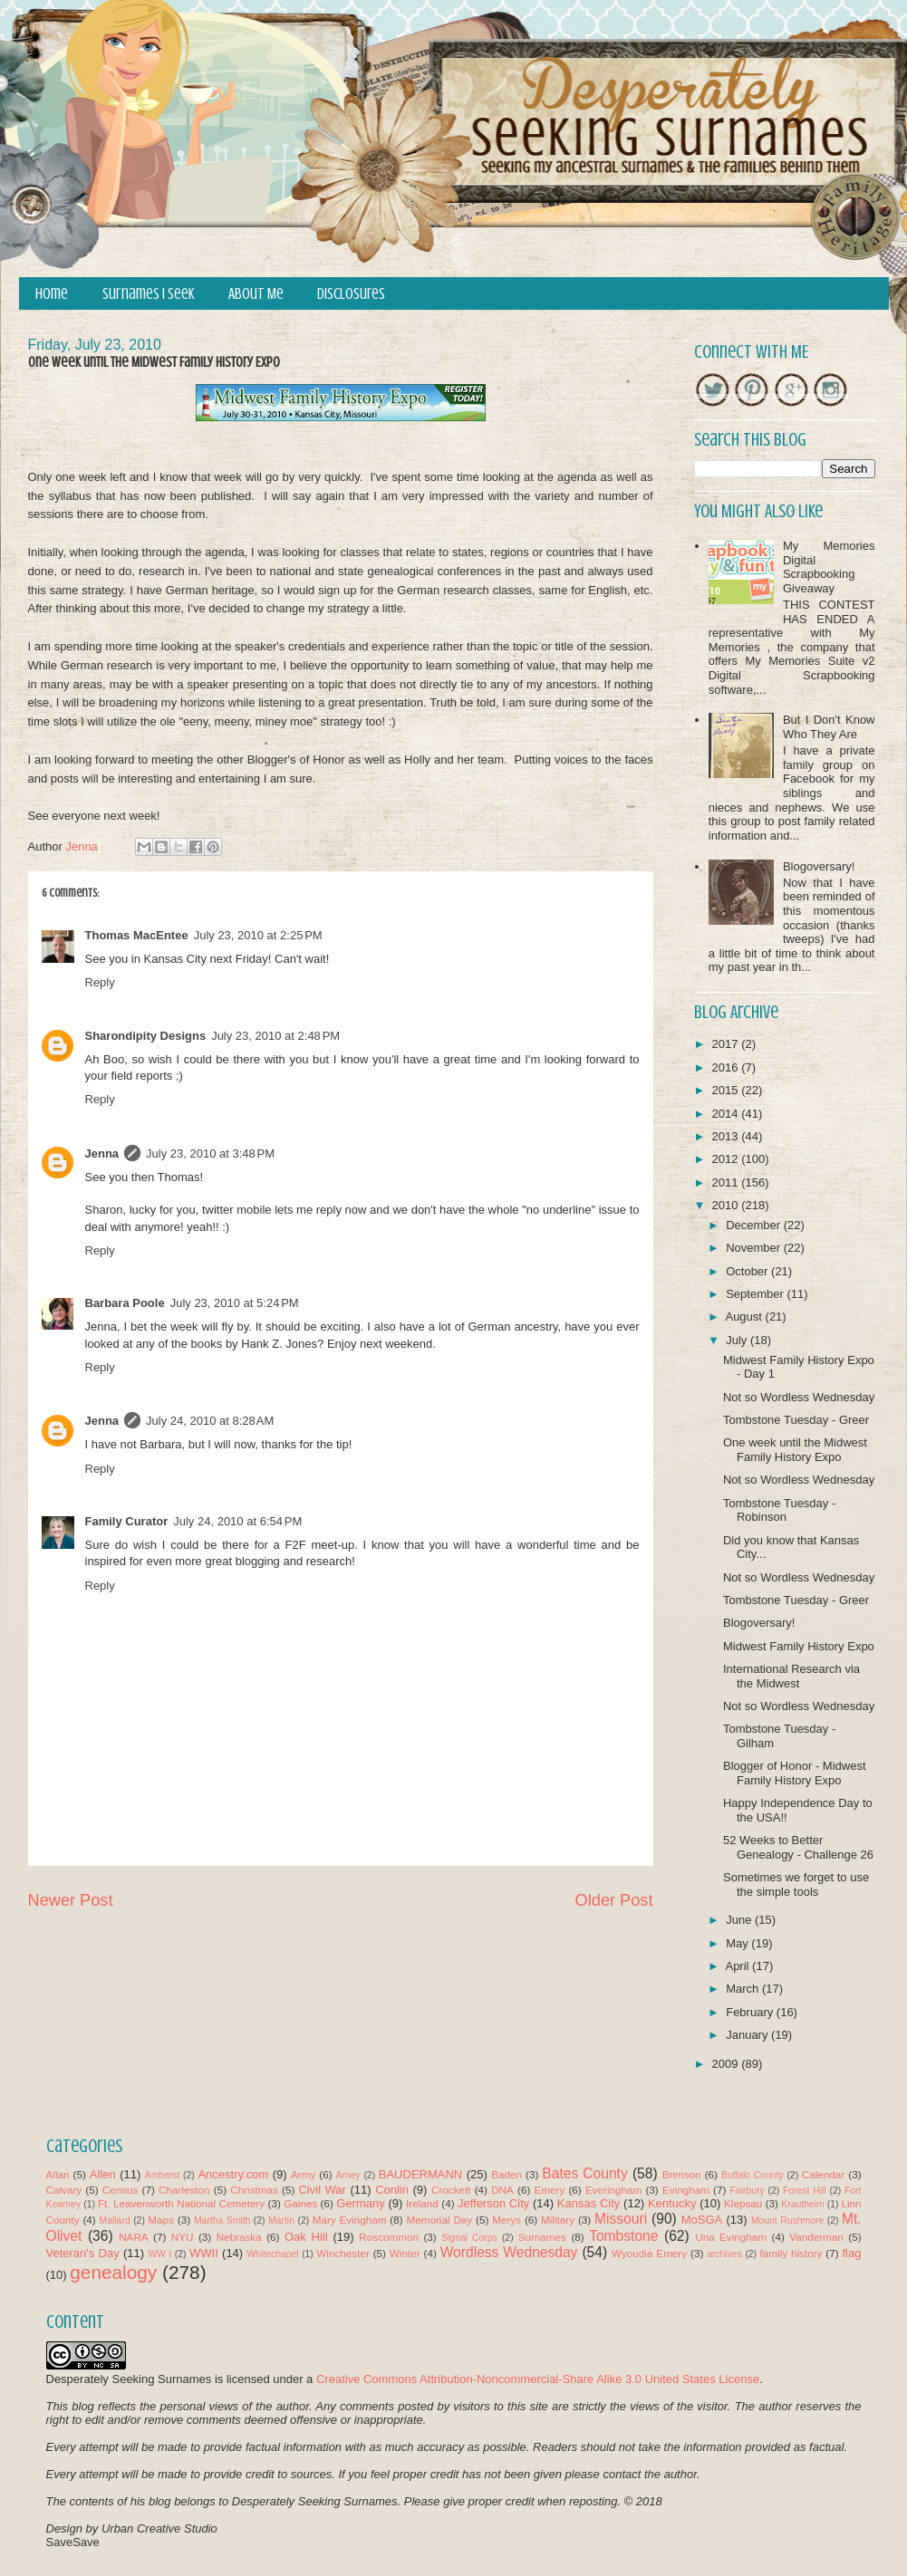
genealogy (113, 2272)
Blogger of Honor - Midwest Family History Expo (794, 1773)
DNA (502, 2190)
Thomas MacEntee (136, 935)
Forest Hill (804, 2191)
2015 (727, 1090)
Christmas (254, 2190)
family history (791, 2253)
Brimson (681, 2174)
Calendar (823, 2174)
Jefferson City (493, 2203)
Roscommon (389, 2237)
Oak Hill (306, 2237)
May (738, 1943)
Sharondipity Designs (146, 1036)
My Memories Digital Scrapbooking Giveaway (829, 567)
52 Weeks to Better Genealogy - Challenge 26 (798, 1847)
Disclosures (351, 294)
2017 (727, 1044)
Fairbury (747, 2191)
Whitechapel (272, 2254)
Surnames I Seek (148, 294)
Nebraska (239, 2237)
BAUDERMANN (420, 2174)
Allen (103, 2174)
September (756, 1294)
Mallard (115, 2220)
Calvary (64, 2190)
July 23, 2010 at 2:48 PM (275, 1036)
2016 (727, 1067)
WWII (203, 2253)
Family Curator (127, 1521)
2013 (727, 1136)
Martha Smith (222, 2220)
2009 (727, 2064)
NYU (182, 2237)
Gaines (300, 2203)
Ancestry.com (233, 2174)
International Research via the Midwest (791, 1676)
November (755, 1247)
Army (303, 2174)
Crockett (451, 2190)
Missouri (620, 2218)
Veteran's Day (83, 2253)
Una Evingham (731, 2237)
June (740, 1920)
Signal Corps (469, 2238)
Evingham (685, 2190)
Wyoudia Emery (649, 2253)
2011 (727, 1182)
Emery (549, 2190)
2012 (727, 1159)
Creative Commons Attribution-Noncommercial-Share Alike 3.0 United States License (537, 2379)
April (738, 1966)
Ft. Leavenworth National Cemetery (181, 2203)
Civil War (321, 2189)
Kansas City (588, 2203)
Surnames (542, 2237)
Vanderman (816, 2237)
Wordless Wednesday (509, 2252)
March (744, 1988)
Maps (161, 2219)
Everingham (613, 2190)
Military (557, 2219)
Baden (506, 2174)
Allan (58, 2174)
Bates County (584, 2173)
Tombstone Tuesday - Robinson (779, 1510)
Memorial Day (439, 2219)
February (751, 2012)
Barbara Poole (125, 1303)
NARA (133, 2237)
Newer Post (70, 1900)
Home (51, 294)
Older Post (614, 1900)
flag (851, 2253)
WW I (159, 2254)
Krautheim (802, 2204)
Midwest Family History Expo (798, 1646)
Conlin (392, 2189)
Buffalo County (752, 2175)
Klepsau (743, 2203)
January (748, 2035)
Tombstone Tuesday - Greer (796, 1420)
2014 (727, 1113)
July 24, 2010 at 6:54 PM (237, 1521)
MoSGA (702, 2219)
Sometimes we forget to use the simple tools (796, 1884)
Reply (100, 982)
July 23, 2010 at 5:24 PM (234, 1303)
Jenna (102, 1153)
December (755, 1225)
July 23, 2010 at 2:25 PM (258, 935)
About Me (256, 294)
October (748, 1271)
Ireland (422, 2203)
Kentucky (672, 2203)
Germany (360, 2203)
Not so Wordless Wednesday (798, 1397)
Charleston (184, 2190)
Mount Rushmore (787, 2220)
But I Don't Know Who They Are (829, 727)
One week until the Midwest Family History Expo (795, 1450)
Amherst (162, 2175)
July (738, 1340)
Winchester (342, 2253)
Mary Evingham (350, 2219)
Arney (348, 2175)
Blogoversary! (818, 866)
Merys (506, 2219)
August (745, 1316)
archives (724, 2254)
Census (120, 2190)
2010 (727, 1205)
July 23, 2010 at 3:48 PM (210, 1153)
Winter (405, 2253)
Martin (281, 2220)
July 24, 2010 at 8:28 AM (210, 1420)
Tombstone (623, 2236)
